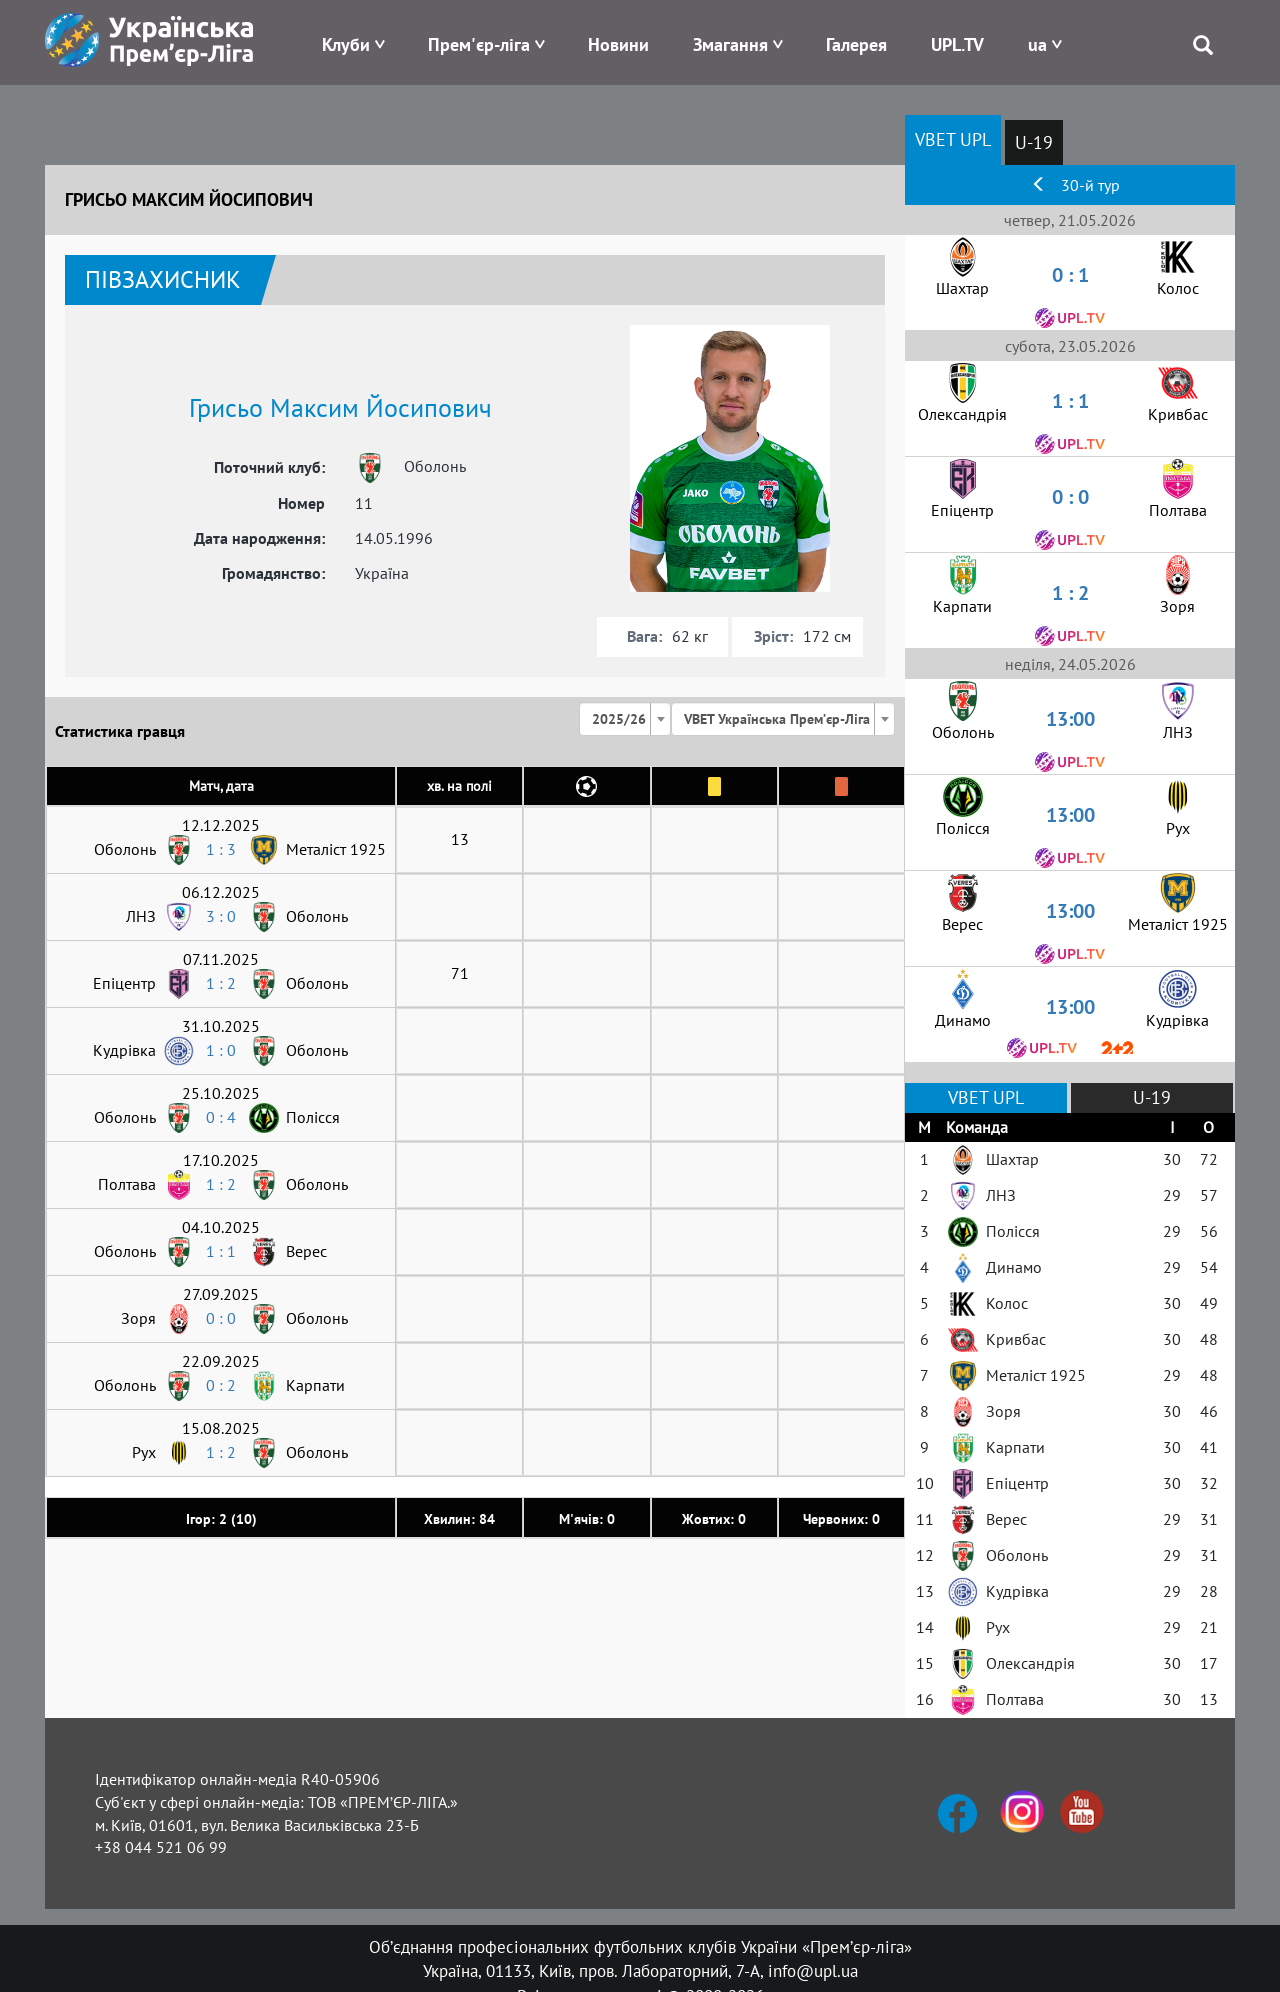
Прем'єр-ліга (479, 44)
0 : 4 (221, 1117)
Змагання (730, 44)
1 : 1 (221, 1251)
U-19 (1034, 142)
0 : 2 (221, 1385)
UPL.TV (957, 44)
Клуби (346, 44)
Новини (618, 44)
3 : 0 (221, 916)
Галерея (856, 44)
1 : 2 (221, 983)
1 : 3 (221, 849)
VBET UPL (953, 139)
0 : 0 (221, 1318)
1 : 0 (221, 1050)
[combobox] (625, 719)
